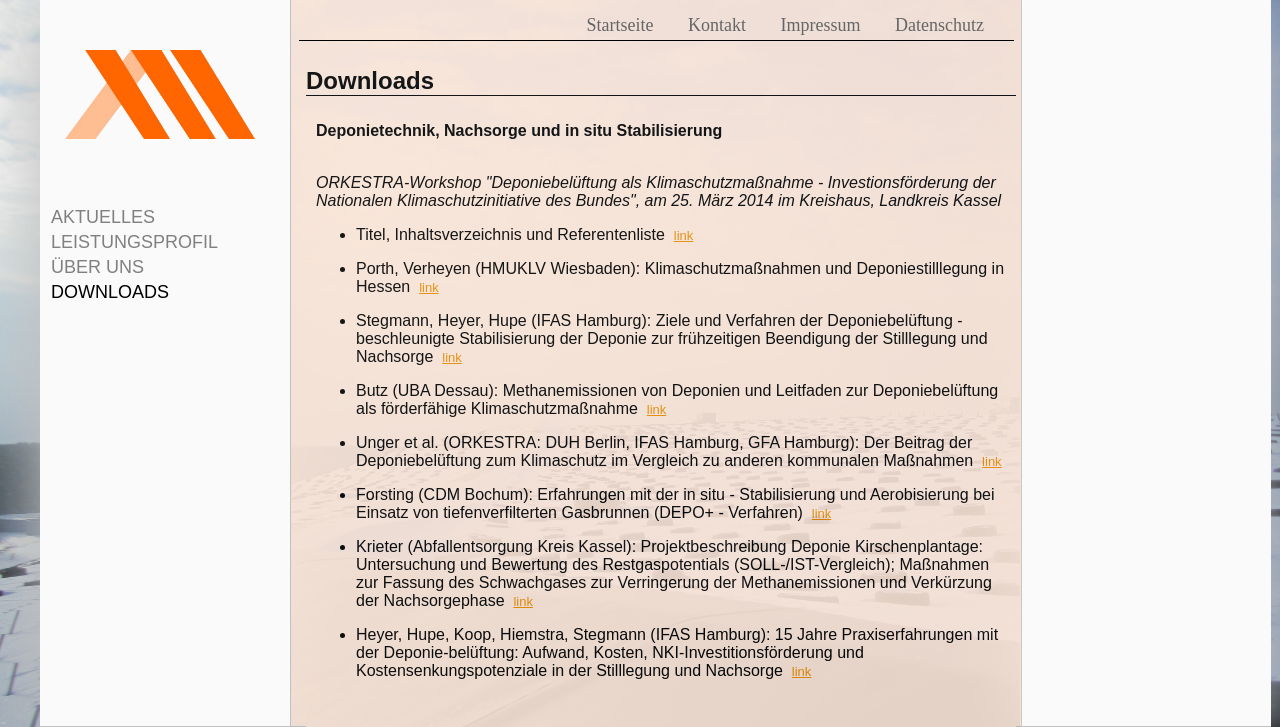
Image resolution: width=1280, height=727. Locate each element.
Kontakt (717, 25)
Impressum (821, 25)
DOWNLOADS (110, 292)
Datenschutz (939, 25)
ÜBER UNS (97, 267)
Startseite (620, 25)
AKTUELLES (103, 217)
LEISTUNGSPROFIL (134, 242)
